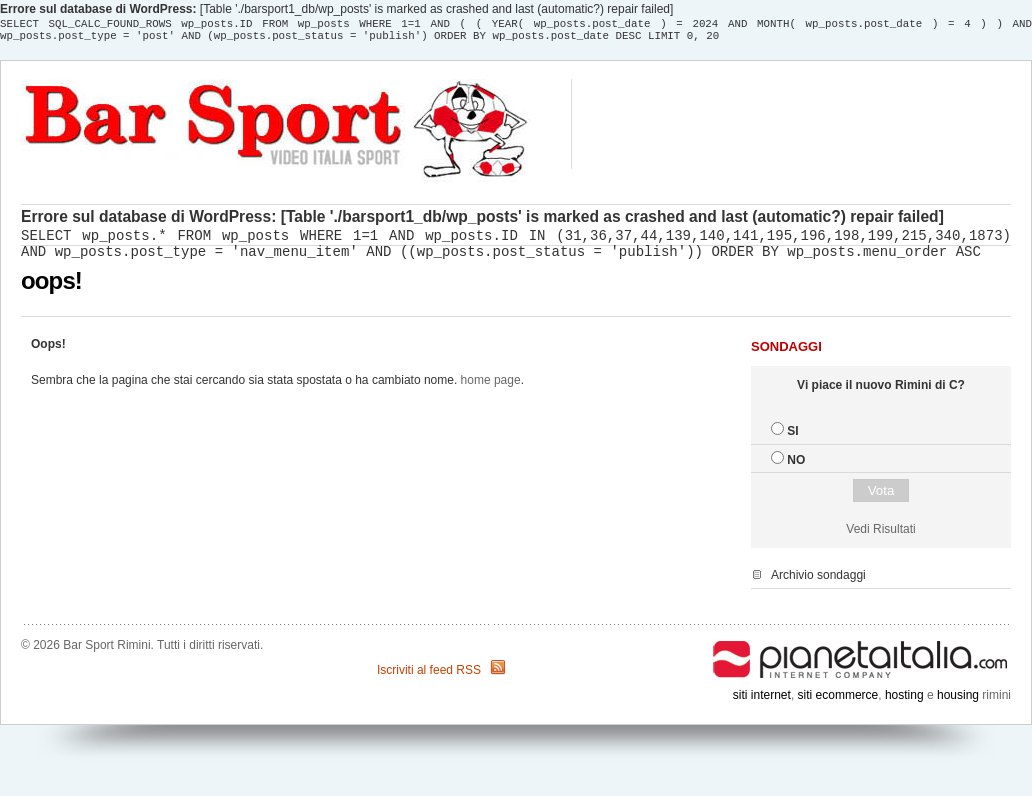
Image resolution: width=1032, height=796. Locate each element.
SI (792, 437)
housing (958, 701)
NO (796, 466)
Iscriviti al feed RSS (429, 676)
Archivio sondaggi (818, 581)
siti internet (762, 701)
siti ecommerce (838, 701)
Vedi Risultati (880, 535)
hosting (904, 701)
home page (491, 386)
